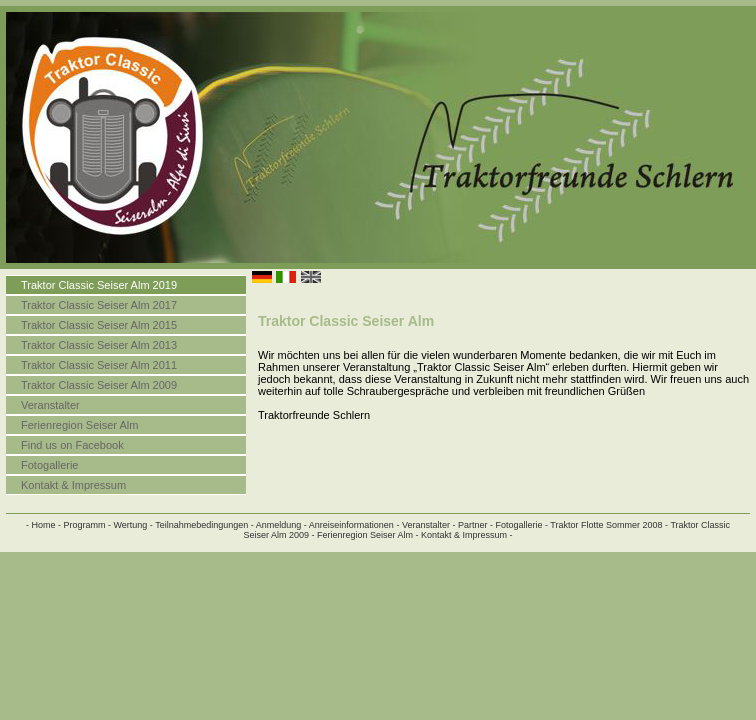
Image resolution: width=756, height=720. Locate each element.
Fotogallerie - (521, 525)
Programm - (87, 525)
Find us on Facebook (72, 445)
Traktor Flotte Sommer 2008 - (609, 525)
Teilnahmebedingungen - (204, 525)
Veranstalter (50, 405)
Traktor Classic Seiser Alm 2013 (99, 345)
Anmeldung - (281, 525)
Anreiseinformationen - (354, 525)
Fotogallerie (49, 465)
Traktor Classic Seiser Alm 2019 (99, 285)
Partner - (475, 525)
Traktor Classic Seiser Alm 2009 (99, 385)
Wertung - (132, 525)
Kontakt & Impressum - (467, 535)
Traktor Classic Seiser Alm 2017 (99, 305)
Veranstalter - (429, 525)
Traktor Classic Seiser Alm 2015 (99, 325)
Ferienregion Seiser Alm (79, 425)
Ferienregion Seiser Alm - (368, 535)
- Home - (43, 525)
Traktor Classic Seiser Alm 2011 (99, 365)
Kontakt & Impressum (73, 485)
